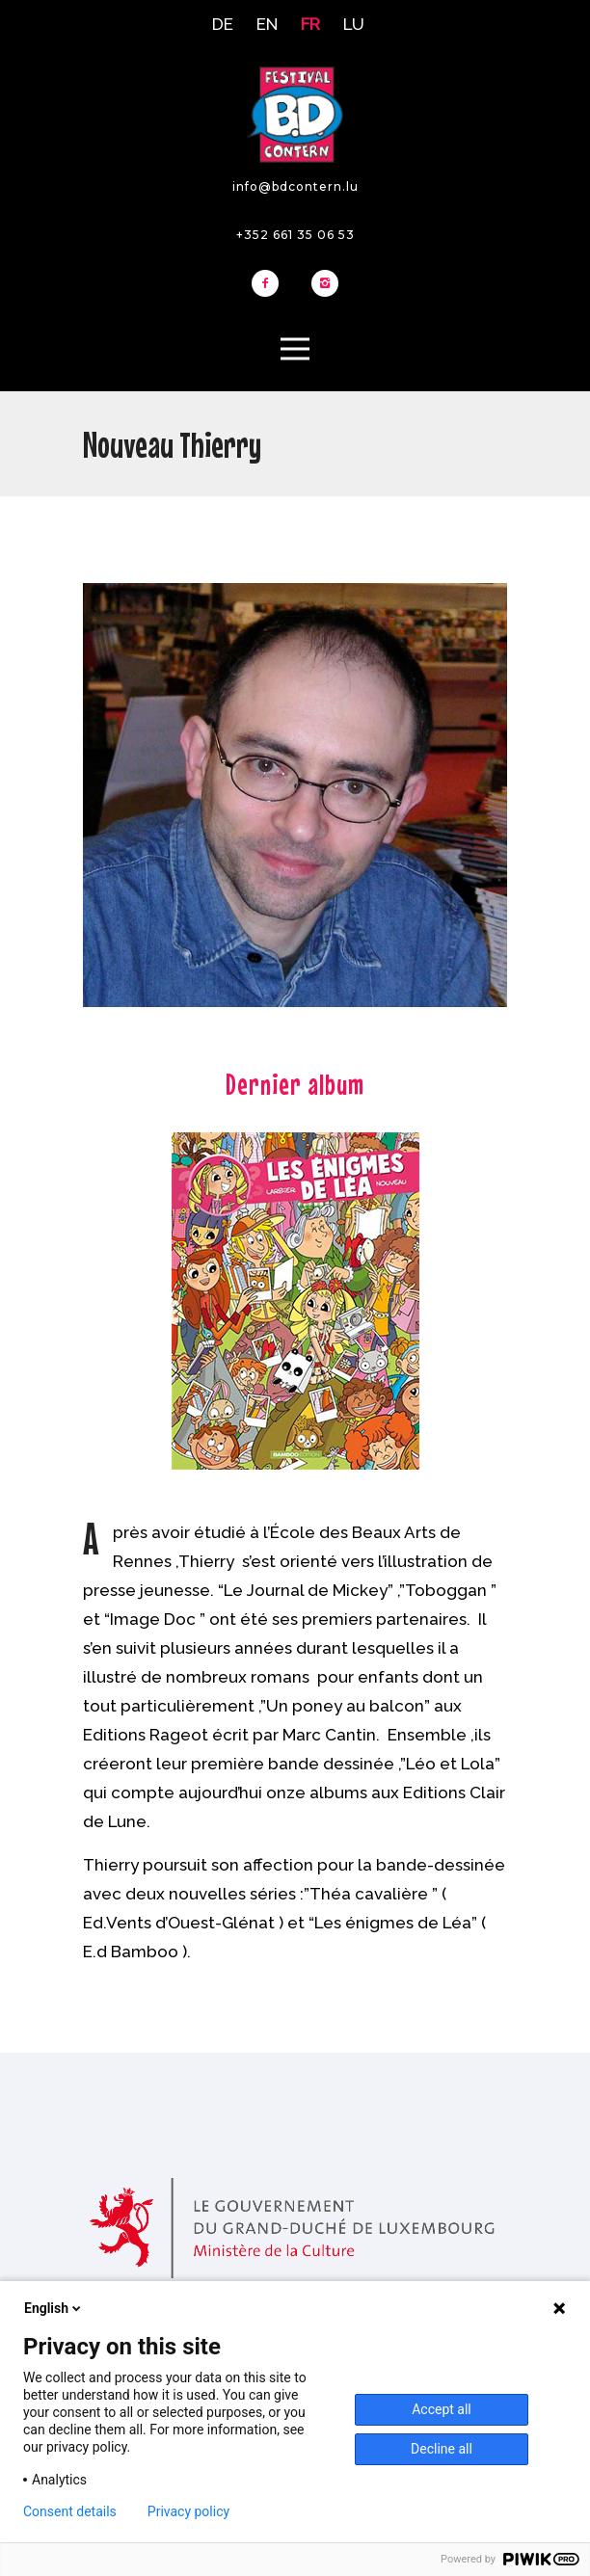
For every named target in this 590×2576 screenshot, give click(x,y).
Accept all (441, 2409)
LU (353, 24)
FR (310, 24)
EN (267, 24)
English (54, 2308)
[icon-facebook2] (270, 284)
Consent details (70, 2511)
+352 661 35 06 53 (295, 234)
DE (222, 24)
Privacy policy (188, 2511)
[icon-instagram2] (325, 284)
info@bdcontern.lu (295, 186)
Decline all (441, 2448)
